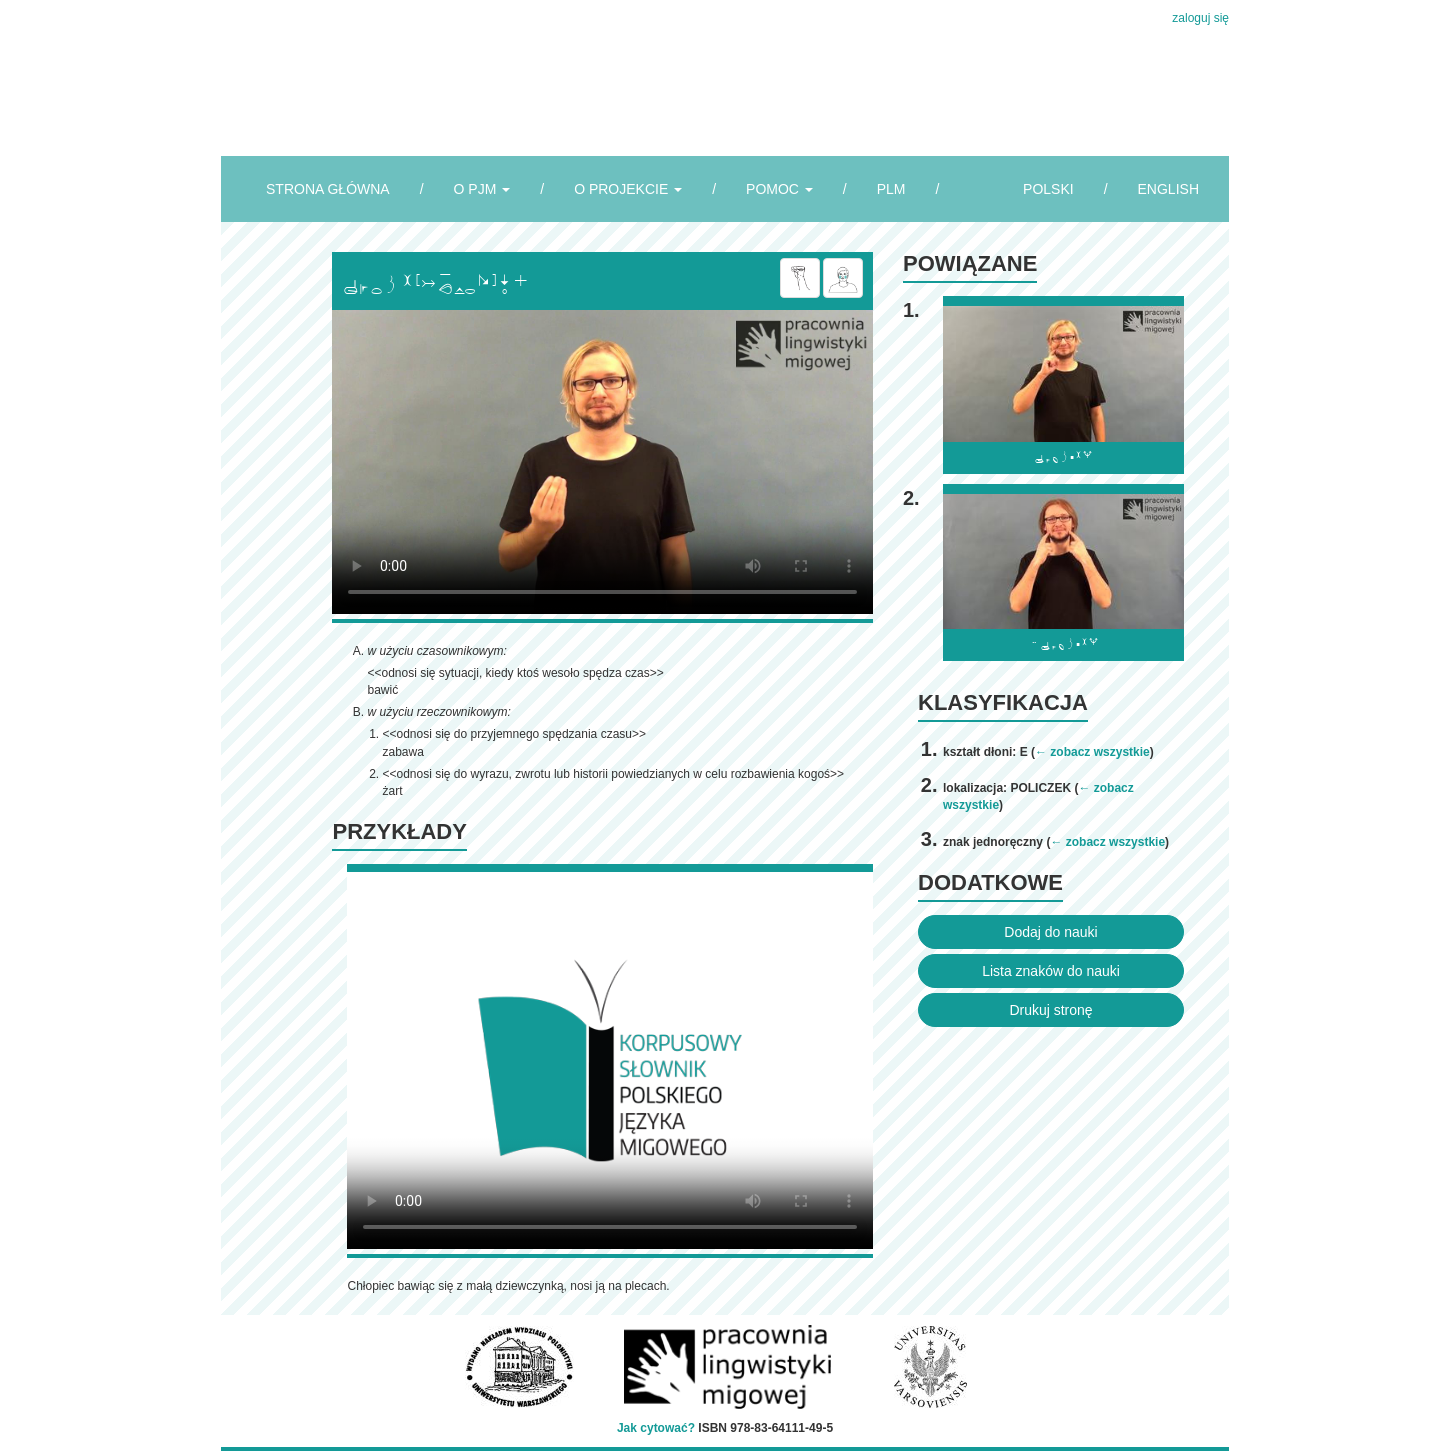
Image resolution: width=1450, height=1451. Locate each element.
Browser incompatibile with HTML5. (602, 462)
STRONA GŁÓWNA (328, 189)
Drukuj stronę (1050, 1010)
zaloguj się (1200, 18)
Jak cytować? (656, 1428)
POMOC (779, 189)
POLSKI (1048, 189)
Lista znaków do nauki (1051, 971)
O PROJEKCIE (628, 189)
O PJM (482, 189)
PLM (891, 189)
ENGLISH (1168, 189)
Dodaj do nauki (1050, 932)
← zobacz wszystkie (1092, 752)
